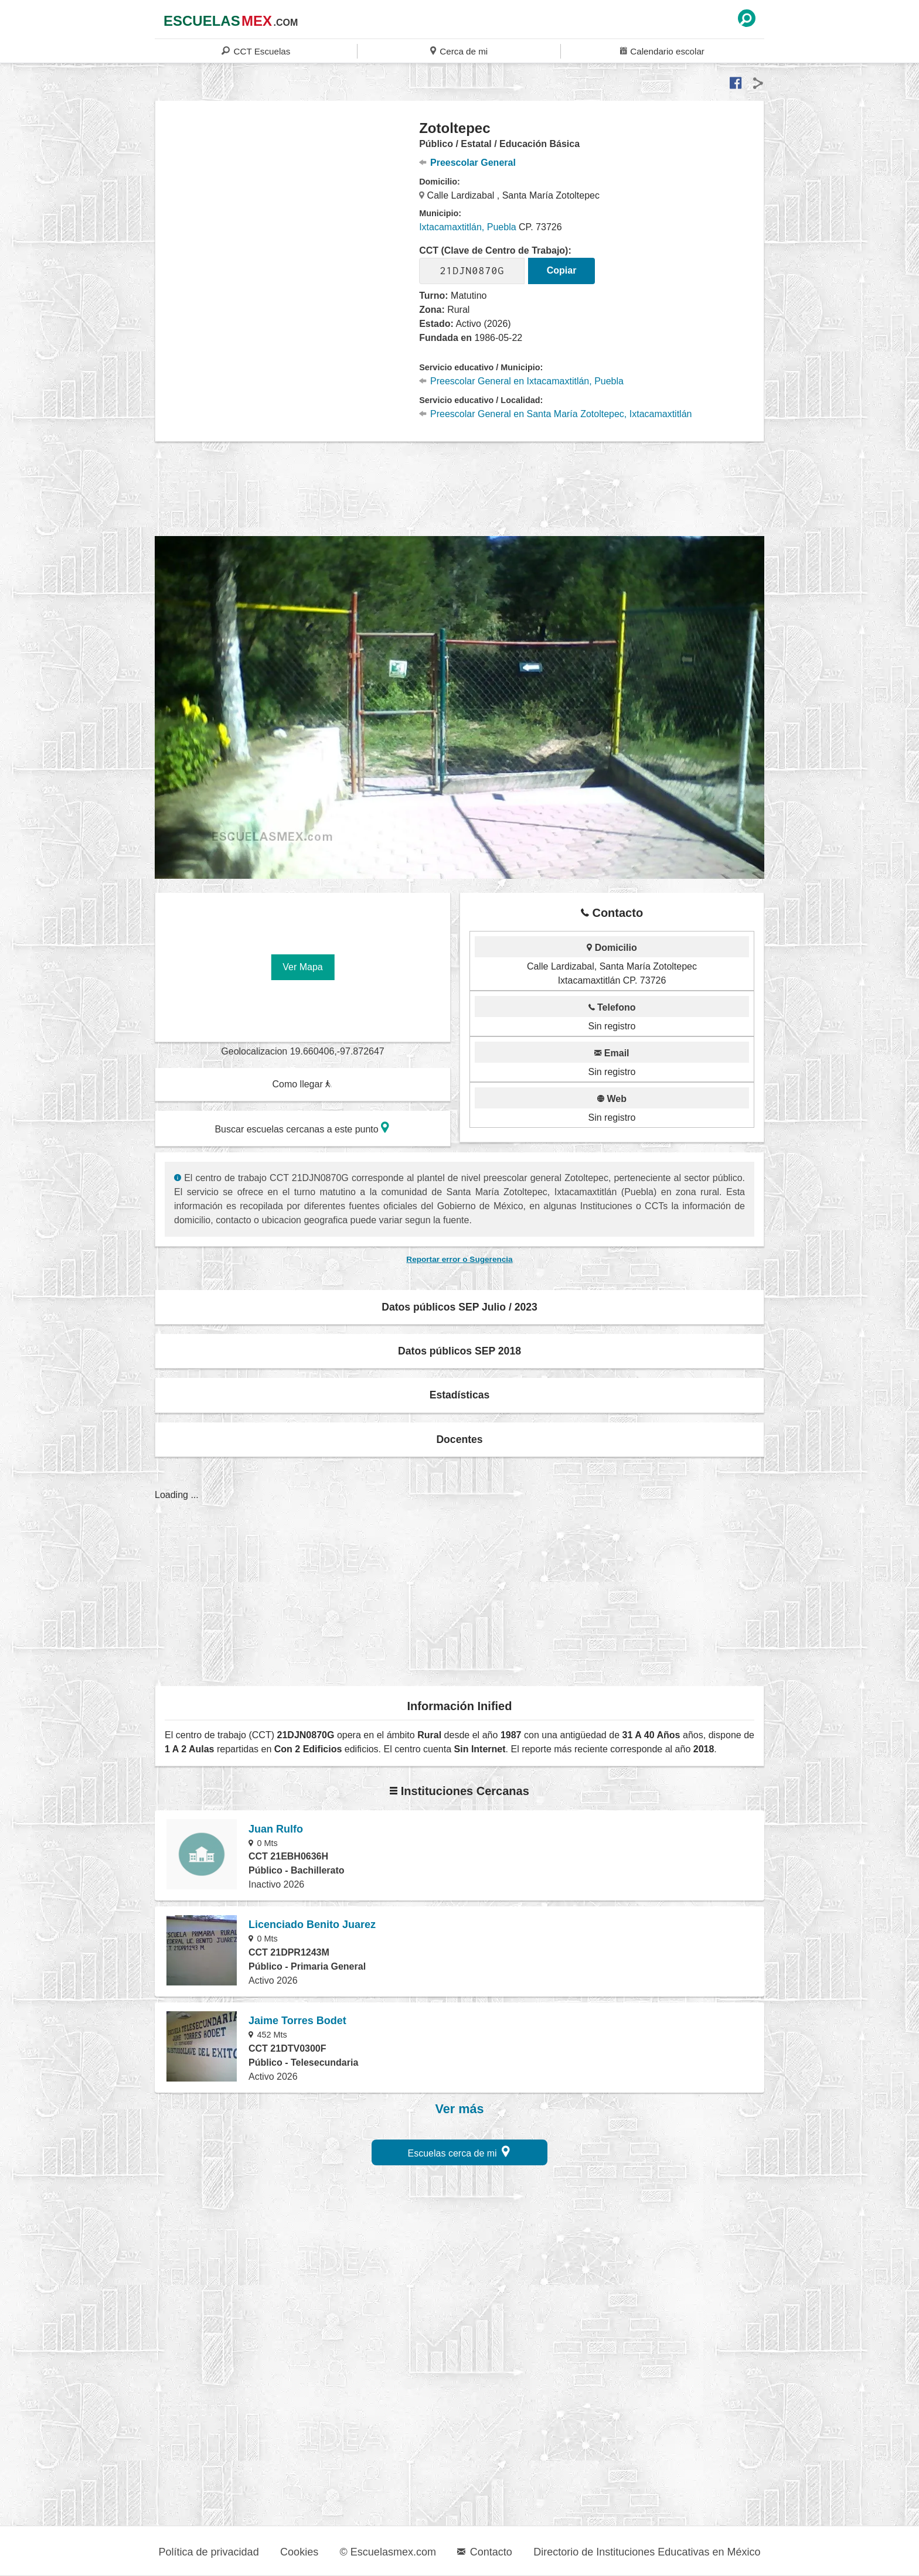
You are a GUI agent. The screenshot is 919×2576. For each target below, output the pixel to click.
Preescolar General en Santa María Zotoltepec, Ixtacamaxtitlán (555, 414)
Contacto (484, 2552)
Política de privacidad (209, 2552)
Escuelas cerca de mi (459, 2151)
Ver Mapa (302, 967)
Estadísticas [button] (460, 1395)
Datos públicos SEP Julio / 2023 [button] (459, 1307)
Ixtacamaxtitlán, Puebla (467, 227)
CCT (256, 51)
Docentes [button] (459, 1439)
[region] (287, 213)
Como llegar (302, 1084)
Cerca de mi (459, 51)
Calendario (662, 51)
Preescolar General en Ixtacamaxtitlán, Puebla (521, 381)
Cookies (299, 2552)
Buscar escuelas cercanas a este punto (302, 1127)
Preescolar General (467, 163)
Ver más (459, 2109)
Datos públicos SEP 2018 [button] (459, 1351)
